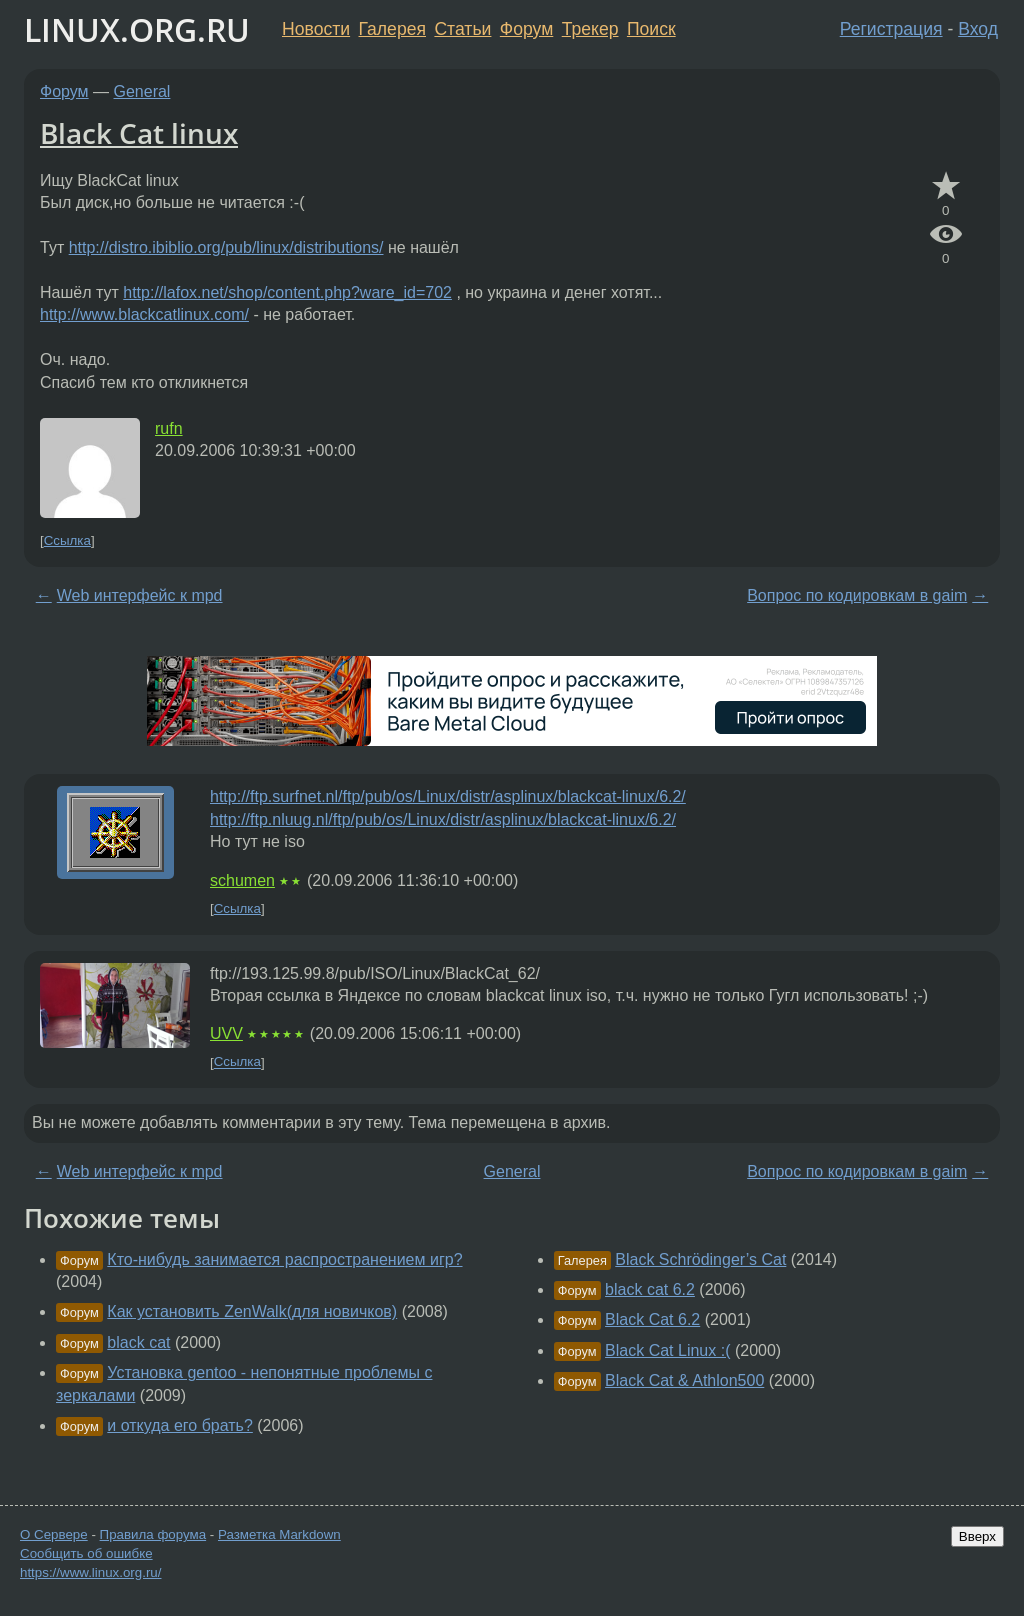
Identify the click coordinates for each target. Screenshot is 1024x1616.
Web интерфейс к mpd (140, 595)
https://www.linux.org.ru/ (90, 1572)
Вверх (977, 1536)
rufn (169, 428)
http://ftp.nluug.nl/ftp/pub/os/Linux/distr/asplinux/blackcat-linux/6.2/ (443, 819)
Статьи (462, 29)
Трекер (590, 29)
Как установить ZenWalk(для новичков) (252, 1311)
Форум (526, 29)
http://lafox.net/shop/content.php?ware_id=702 (287, 292)
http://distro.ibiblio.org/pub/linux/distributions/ (226, 247)
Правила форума (153, 1534)
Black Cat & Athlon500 (684, 1380)
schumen (242, 880)
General (142, 91)
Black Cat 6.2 (652, 1319)
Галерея (392, 29)
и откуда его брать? (179, 1425)
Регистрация (891, 29)
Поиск (651, 29)
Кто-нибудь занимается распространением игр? (284, 1259)
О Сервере (54, 1534)
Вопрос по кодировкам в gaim (857, 595)
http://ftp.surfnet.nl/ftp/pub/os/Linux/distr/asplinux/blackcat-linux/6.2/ (448, 796)
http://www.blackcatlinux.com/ (144, 314)
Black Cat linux (139, 133)
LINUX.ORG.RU (137, 29)
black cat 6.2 (650, 1289)
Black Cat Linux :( (667, 1350)
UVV (226, 1033)
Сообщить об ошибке (86, 1553)
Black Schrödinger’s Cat (700, 1259)
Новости (316, 29)
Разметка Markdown (279, 1534)
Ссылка (67, 540)
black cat (138, 1342)
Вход (978, 29)
